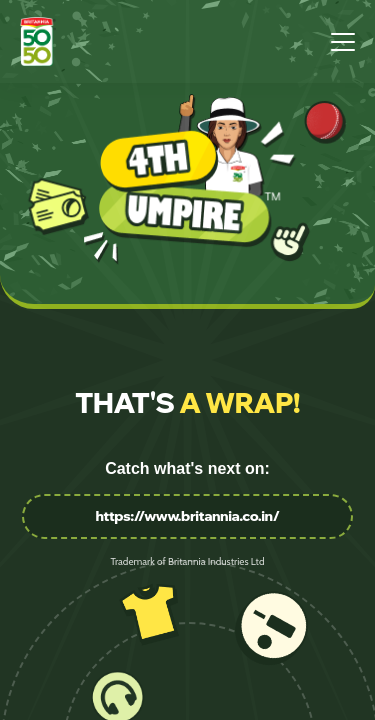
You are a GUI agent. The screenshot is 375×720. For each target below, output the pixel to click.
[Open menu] (343, 41)
